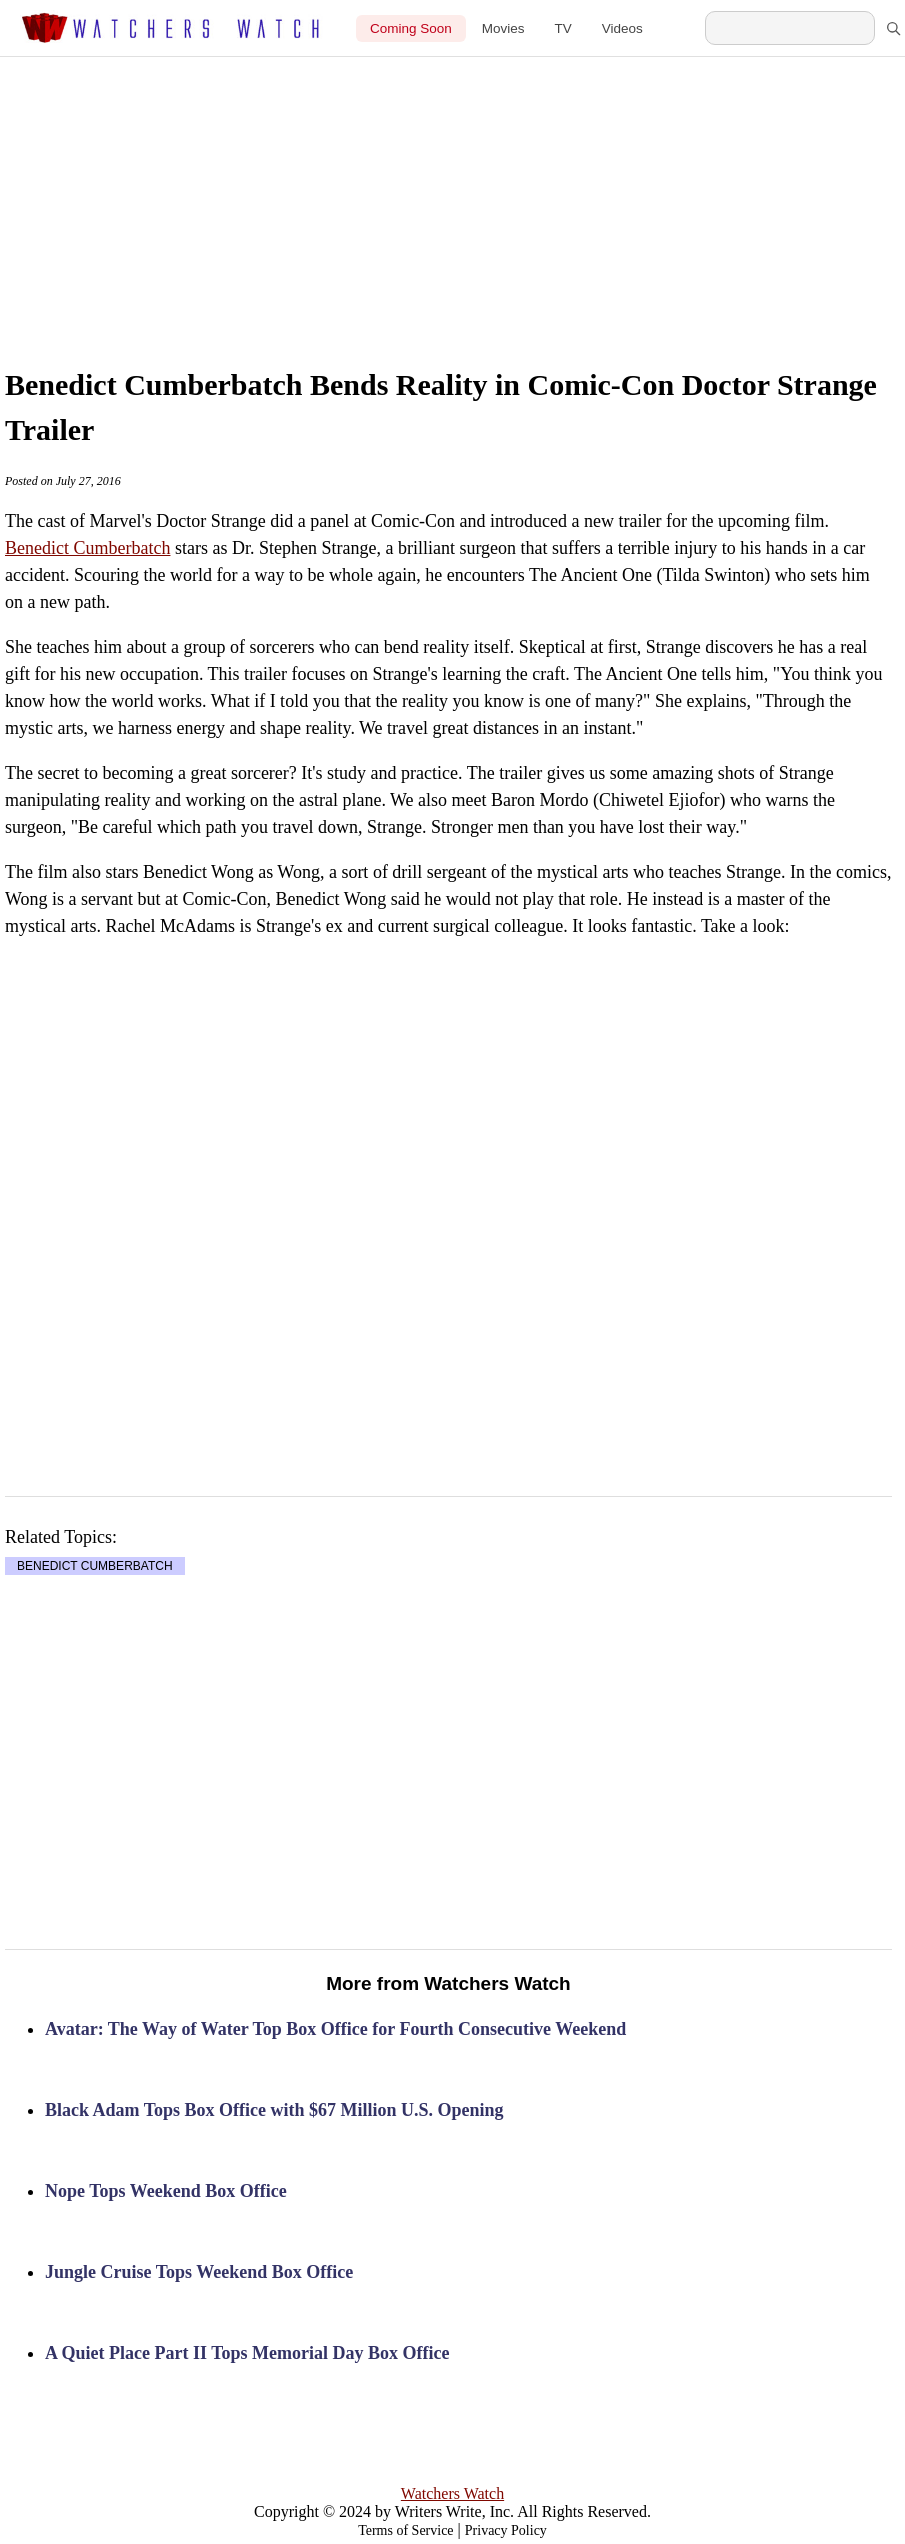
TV (563, 28)
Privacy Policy (506, 2530)
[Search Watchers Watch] (790, 28)
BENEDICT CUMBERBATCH (95, 1566)
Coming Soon (411, 28)
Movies (503, 28)
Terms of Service (405, 2530)
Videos (622, 28)
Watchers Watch (452, 2493)
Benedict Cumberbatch (87, 548)
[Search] (893, 28)
